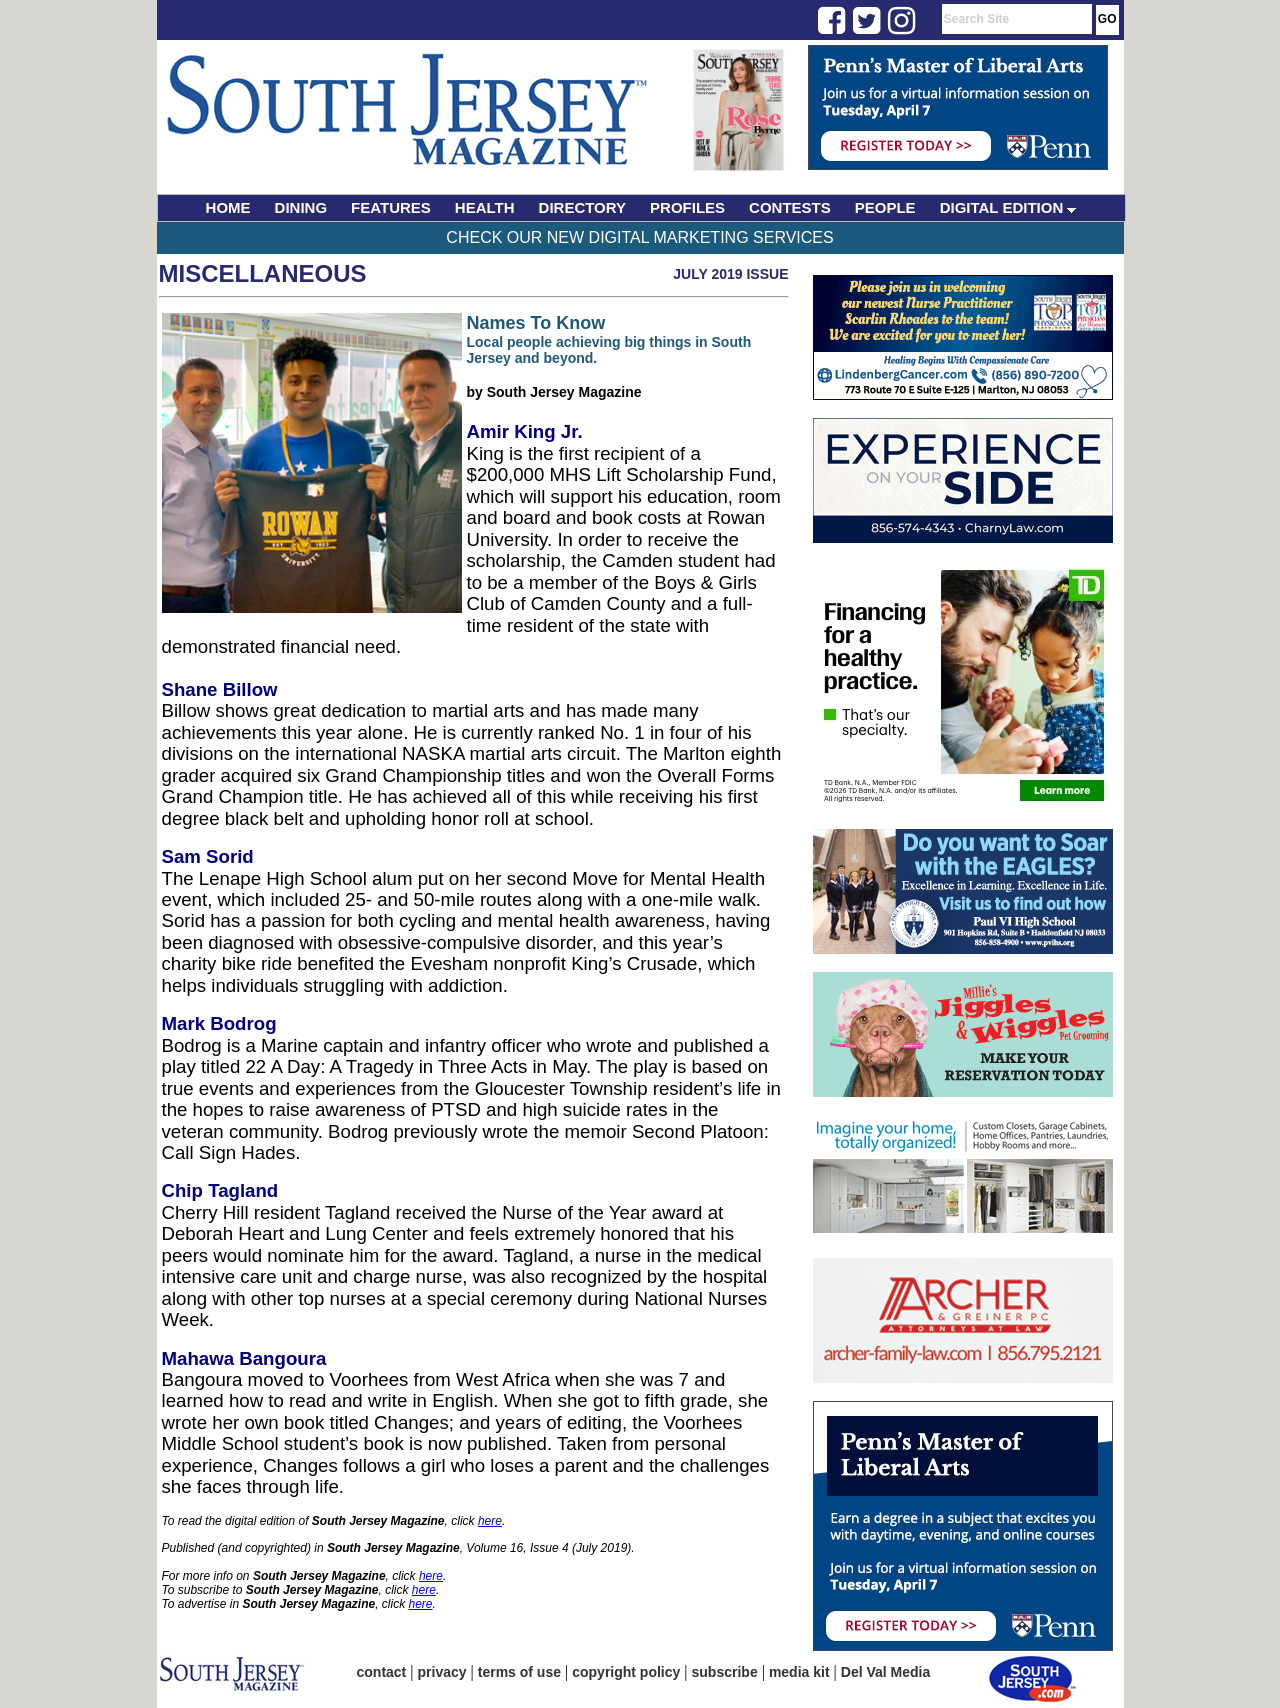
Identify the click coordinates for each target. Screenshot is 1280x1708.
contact (382, 1672)
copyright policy (626, 1672)
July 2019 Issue (730, 274)
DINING (301, 207)
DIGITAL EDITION (1008, 207)
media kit (799, 1672)
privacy (442, 1672)
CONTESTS (790, 207)
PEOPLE (885, 207)
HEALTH (485, 207)
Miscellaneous (263, 273)
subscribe (725, 1672)
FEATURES (391, 207)
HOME (228, 207)
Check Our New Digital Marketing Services (639, 237)
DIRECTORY (583, 207)
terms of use (519, 1672)
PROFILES (687, 207)
